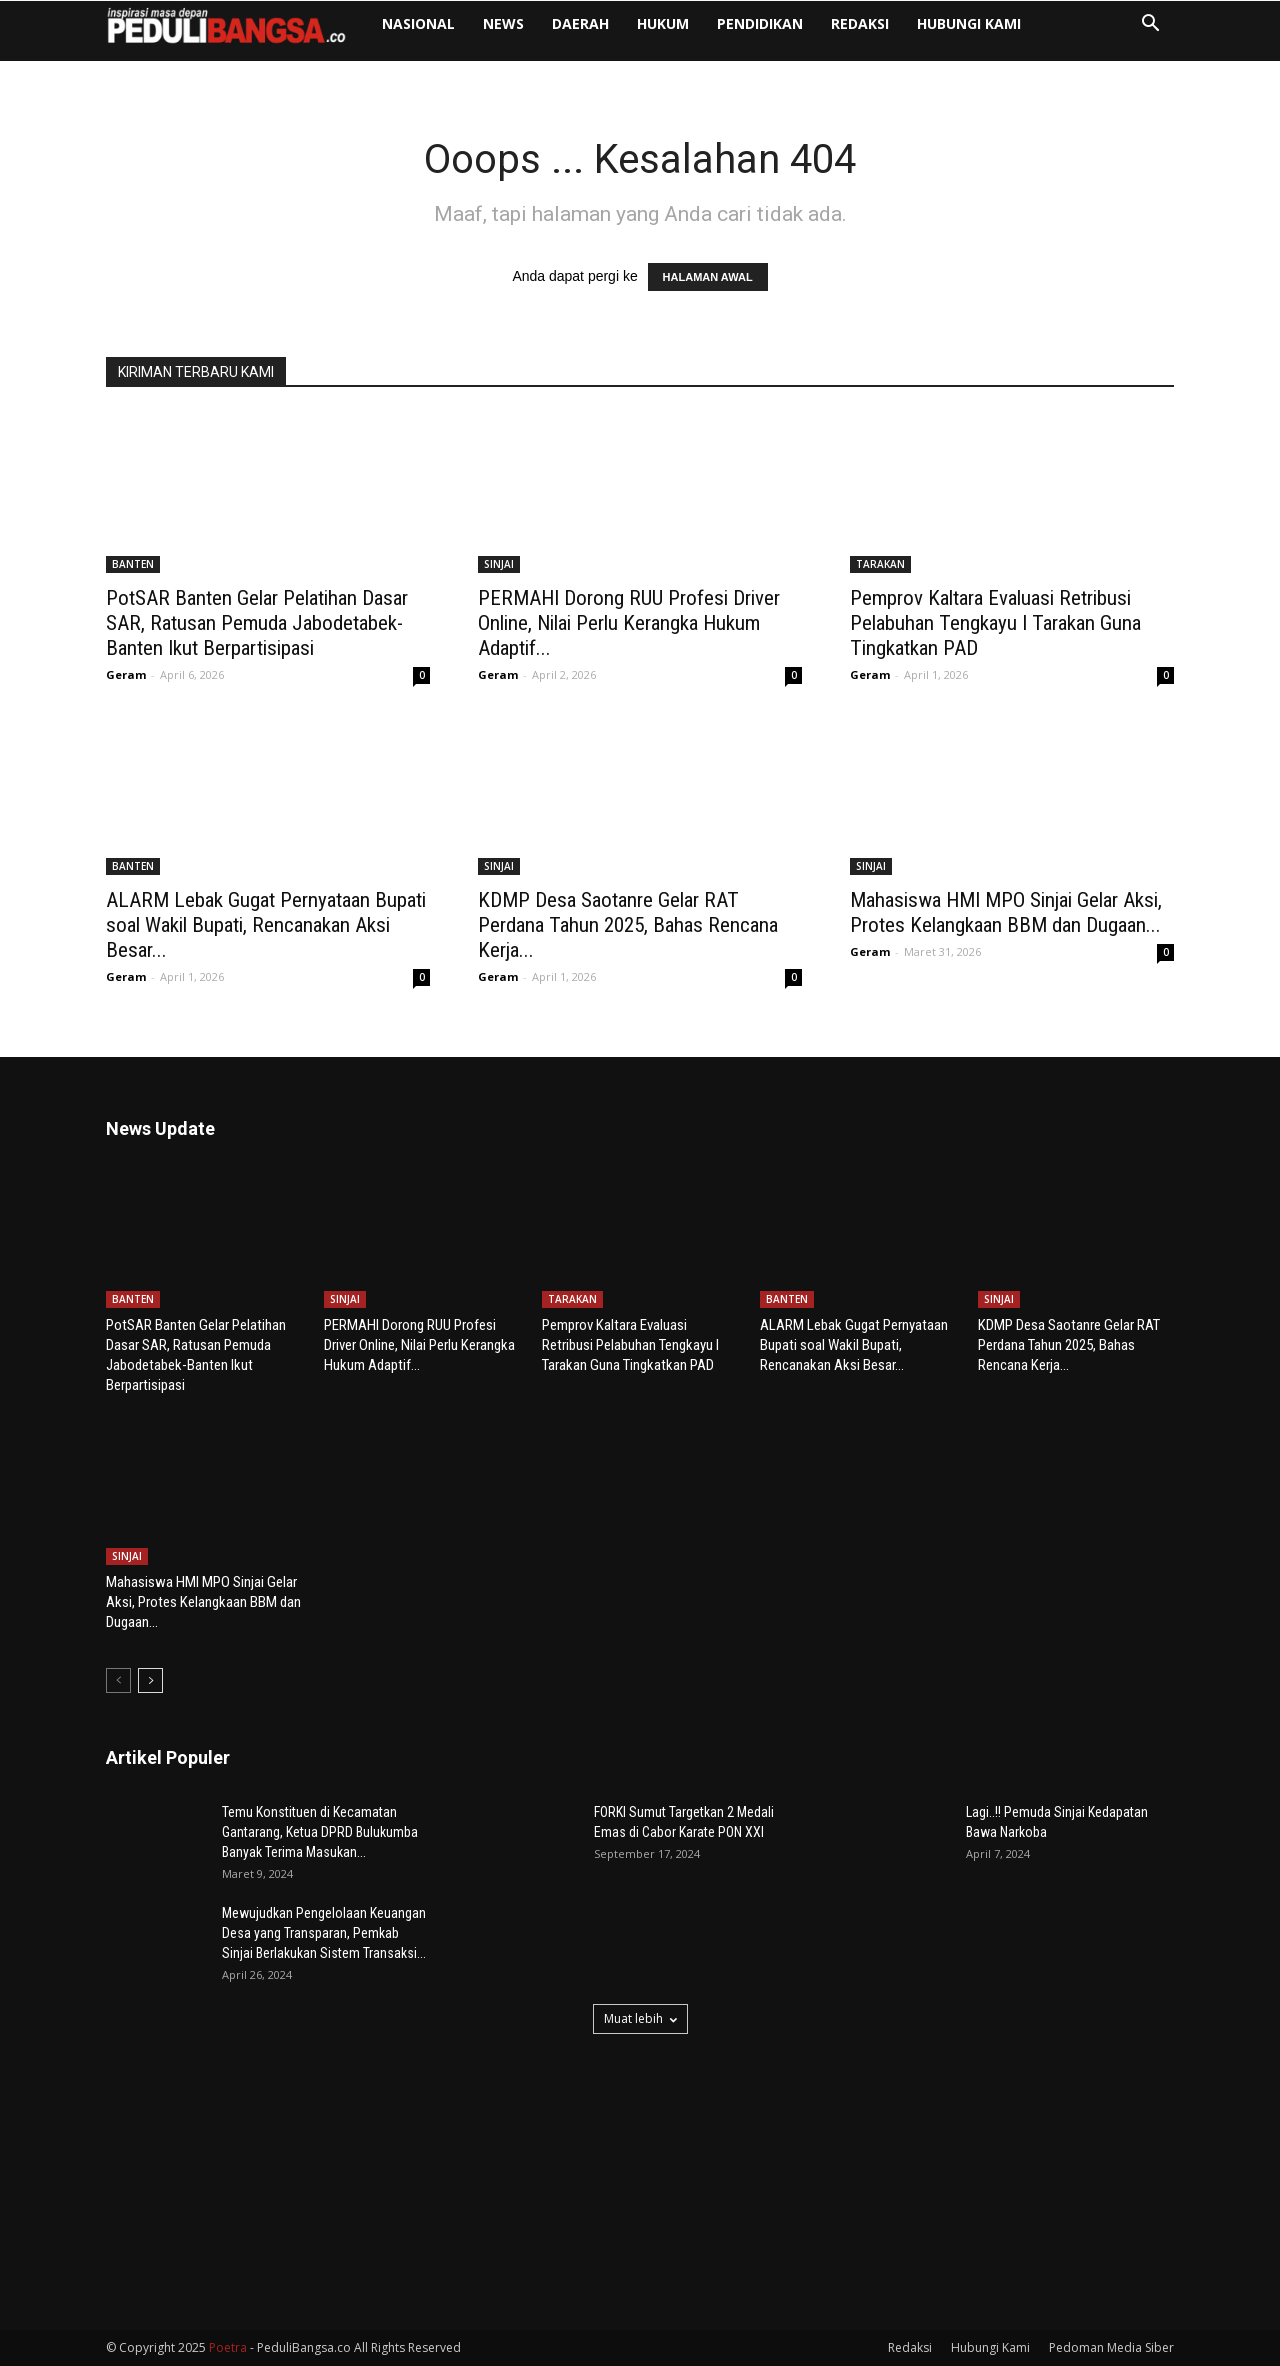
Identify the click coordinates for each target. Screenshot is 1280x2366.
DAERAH (580, 23)
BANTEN (133, 564)
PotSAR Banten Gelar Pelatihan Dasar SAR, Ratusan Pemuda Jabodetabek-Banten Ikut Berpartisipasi (257, 623)
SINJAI (499, 564)
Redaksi (860, 23)
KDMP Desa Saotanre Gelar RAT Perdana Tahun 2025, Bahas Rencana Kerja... (628, 925)
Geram (126, 674)
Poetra (228, 2347)
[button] (1150, 25)
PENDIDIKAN (760, 23)
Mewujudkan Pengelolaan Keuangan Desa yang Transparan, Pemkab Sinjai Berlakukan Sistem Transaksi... (324, 1933)
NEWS (503, 23)
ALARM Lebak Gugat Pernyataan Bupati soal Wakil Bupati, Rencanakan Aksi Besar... (266, 925)
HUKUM (663, 23)
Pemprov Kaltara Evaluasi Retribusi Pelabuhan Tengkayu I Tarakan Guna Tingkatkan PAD (995, 623)
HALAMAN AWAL (708, 277)
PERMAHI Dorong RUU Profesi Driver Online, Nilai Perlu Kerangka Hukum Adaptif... (629, 623)
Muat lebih (640, 2018)
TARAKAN (880, 564)
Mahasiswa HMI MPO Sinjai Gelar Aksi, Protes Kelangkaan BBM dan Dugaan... (1006, 912)
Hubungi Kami (969, 23)
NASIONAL (418, 23)
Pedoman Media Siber (1111, 2347)
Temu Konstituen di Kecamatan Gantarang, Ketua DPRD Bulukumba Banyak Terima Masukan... (320, 1832)
